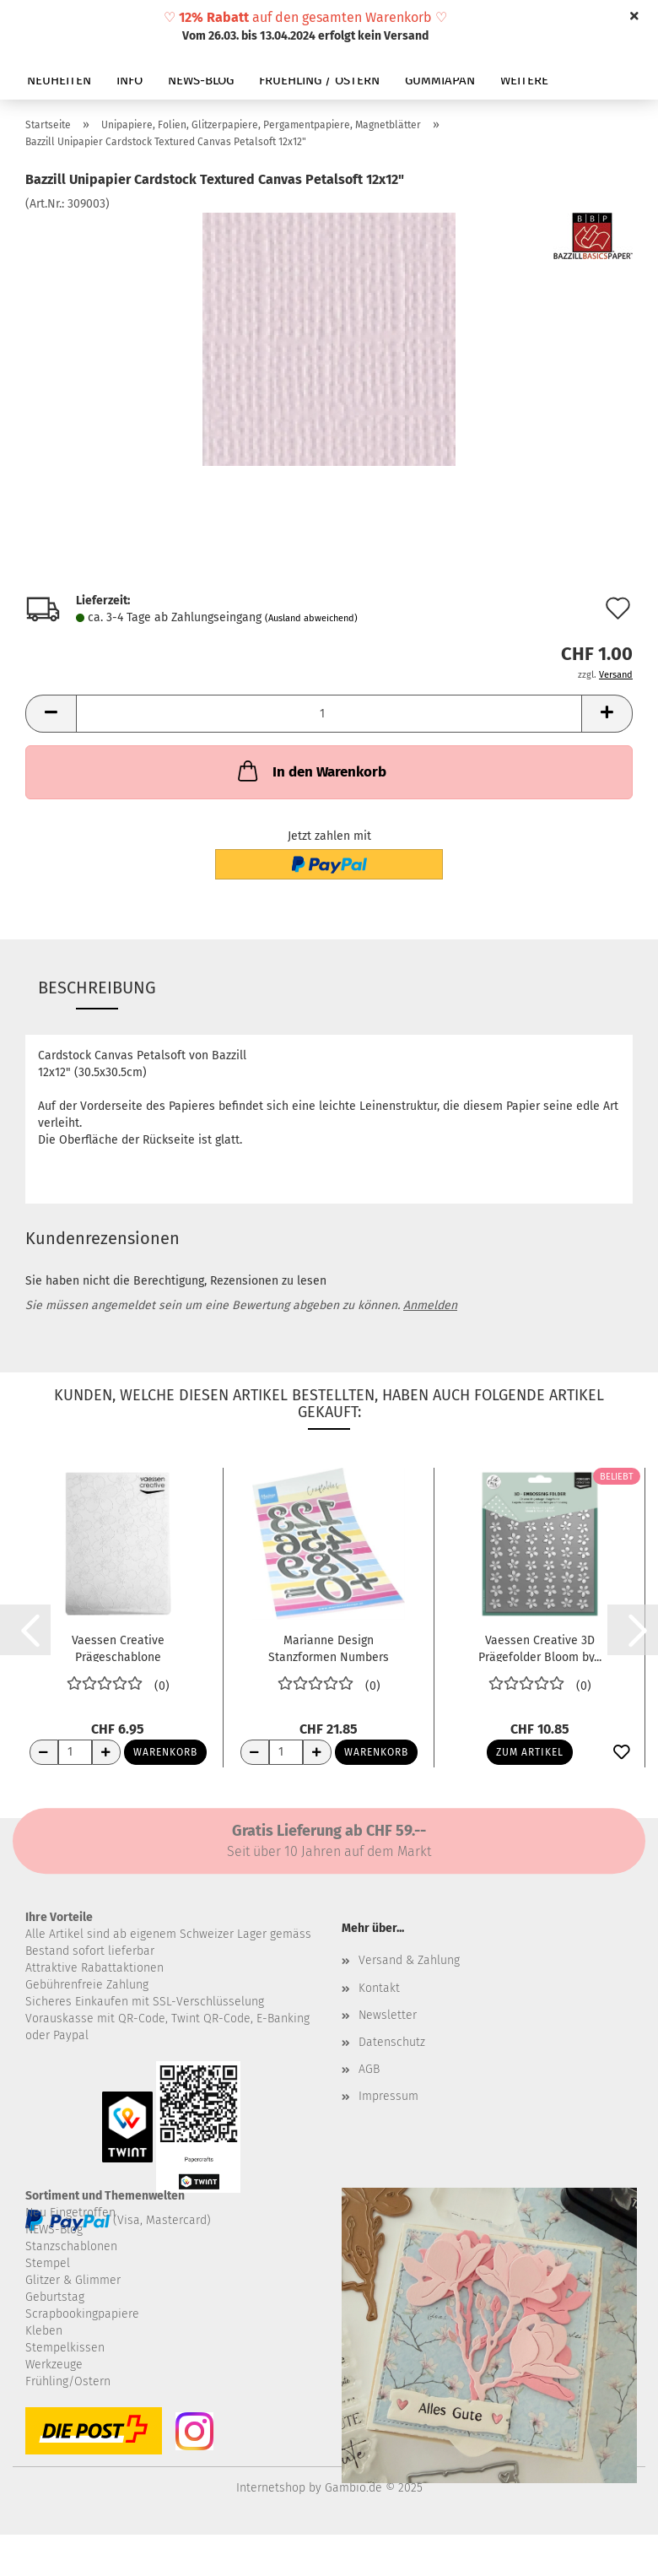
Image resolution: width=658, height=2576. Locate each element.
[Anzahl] (329, 714)
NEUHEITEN (59, 80)
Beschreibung (97, 987)
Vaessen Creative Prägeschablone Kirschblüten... (118, 1647)
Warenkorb (165, 1752)
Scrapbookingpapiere (82, 2314)
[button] (50, 714)
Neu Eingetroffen (70, 2212)
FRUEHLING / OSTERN (319, 80)
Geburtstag (54, 2297)
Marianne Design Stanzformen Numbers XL (328, 1647)
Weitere (524, 80)
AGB (369, 2069)
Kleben (43, 2331)
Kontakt (379, 1988)
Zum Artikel (530, 1752)
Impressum (388, 2096)
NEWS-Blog (54, 2229)
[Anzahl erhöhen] (106, 1752)
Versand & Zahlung (409, 1960)
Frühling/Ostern (68, 2381)
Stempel (47, 2263)
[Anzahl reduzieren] (44, 1752)
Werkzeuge (54, 2364)
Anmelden (430, 1305)
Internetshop (270, 2488)
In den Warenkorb (310, 770)
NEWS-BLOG (201, 80)
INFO (129, 80)
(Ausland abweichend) (311, 618)
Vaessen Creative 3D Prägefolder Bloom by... (539, 1647)
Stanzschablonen (71, 2246)
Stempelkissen (65, 2348)
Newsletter (388, 2015)
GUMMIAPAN (440, 80)
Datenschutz (392, 2042)
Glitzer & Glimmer (73, 2280)
